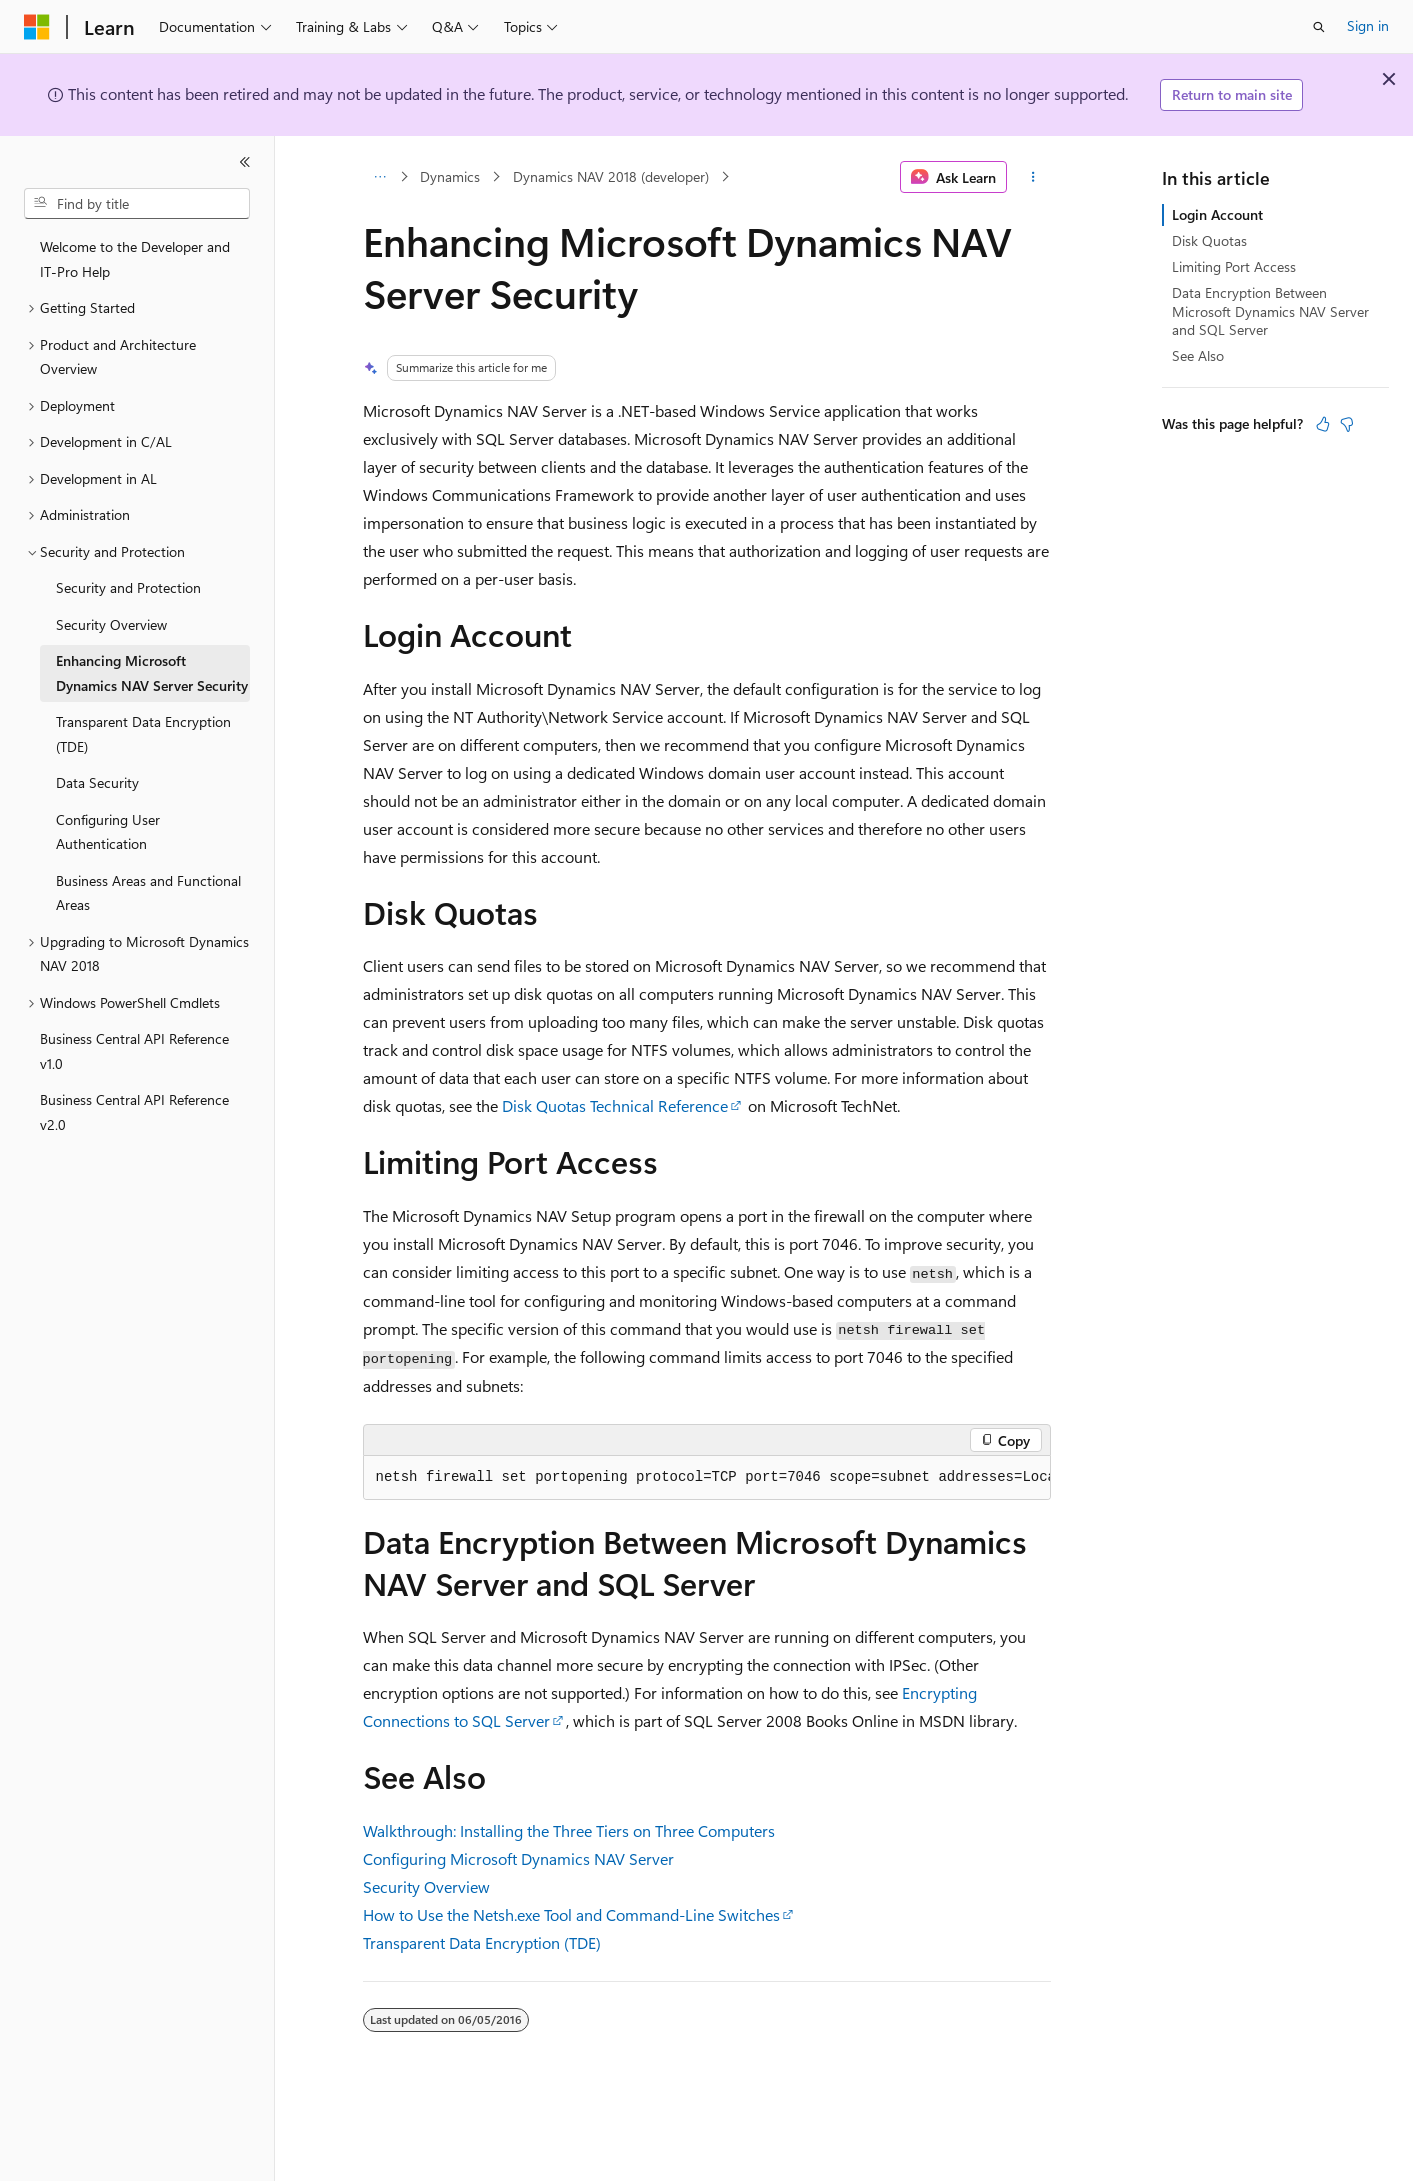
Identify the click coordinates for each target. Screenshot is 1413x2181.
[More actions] (1032, 177)
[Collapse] (245, 162)
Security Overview (426, 1886)
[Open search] (1319, 27)
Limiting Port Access (1234, 266)
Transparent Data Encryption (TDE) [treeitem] (143, 734)
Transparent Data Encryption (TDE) (482, 1942)
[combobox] (137, 204)
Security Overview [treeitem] (111, 624)
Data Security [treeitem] (97, 782)
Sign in (1368, 25)
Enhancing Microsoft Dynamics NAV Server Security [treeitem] (152, 673)
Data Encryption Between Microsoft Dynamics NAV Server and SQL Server (1270, 310)
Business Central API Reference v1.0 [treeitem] (134, 1051)
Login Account (1217, 214)
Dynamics (450, 176)
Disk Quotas (1209, 240)
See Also (1198, 355)
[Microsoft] (37, 27)
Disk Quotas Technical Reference (615, 1105)
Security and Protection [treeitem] (128, 587)
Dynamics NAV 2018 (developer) (611, 176)
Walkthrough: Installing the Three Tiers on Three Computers (569, 1830)
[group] (707, 1478)
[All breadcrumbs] (380, 177)
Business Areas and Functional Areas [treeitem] (148, 893)
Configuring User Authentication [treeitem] (108, 832)
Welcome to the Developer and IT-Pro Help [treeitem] (135, 259)
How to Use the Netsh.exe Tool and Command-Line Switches (571, 1914)
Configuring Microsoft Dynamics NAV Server (518, 1858)
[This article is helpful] (1323, 424)
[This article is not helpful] (1347, 424)
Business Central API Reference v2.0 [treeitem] (134, 1112)
